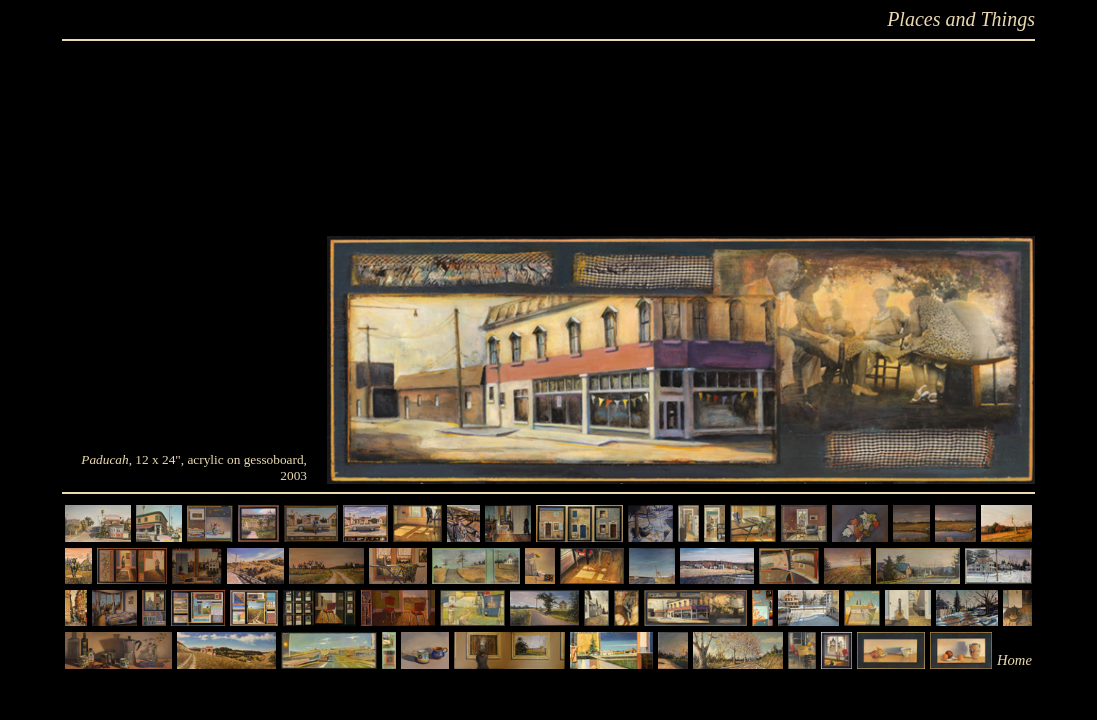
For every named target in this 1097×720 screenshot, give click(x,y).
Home (1014, 660)
